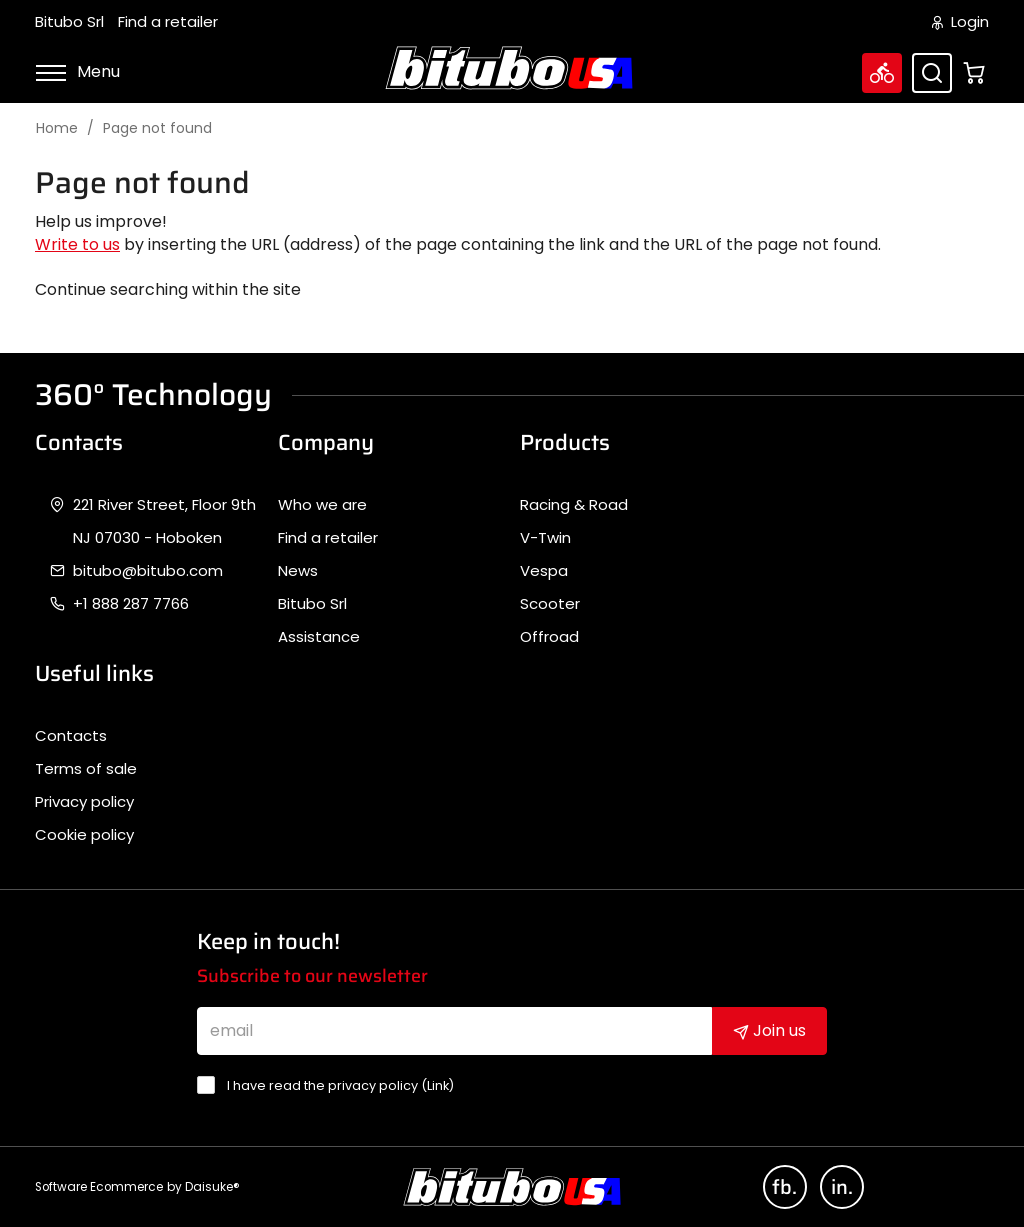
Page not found (157, 128)
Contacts (71, 736)
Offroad (549, 637)
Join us (769, 1030)
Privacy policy (84, 802)
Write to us (77, 244)
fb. (784, 1187)
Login (960, 22)
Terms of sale (86, 769)
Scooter (550, 604)
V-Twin (545, 538)
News (298, 571)
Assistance (319, 637)
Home (57, 128)
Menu (77, 71)
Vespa (544, 571)
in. (842, 1187)
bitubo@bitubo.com (148, 571)
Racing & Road (574, 505)
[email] (455, 1031)
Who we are (322, 505)
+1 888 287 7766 (131, 604)
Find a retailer (168, 22)
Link (438, 1085)
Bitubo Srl (69, 22)
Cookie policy (84, 835)
